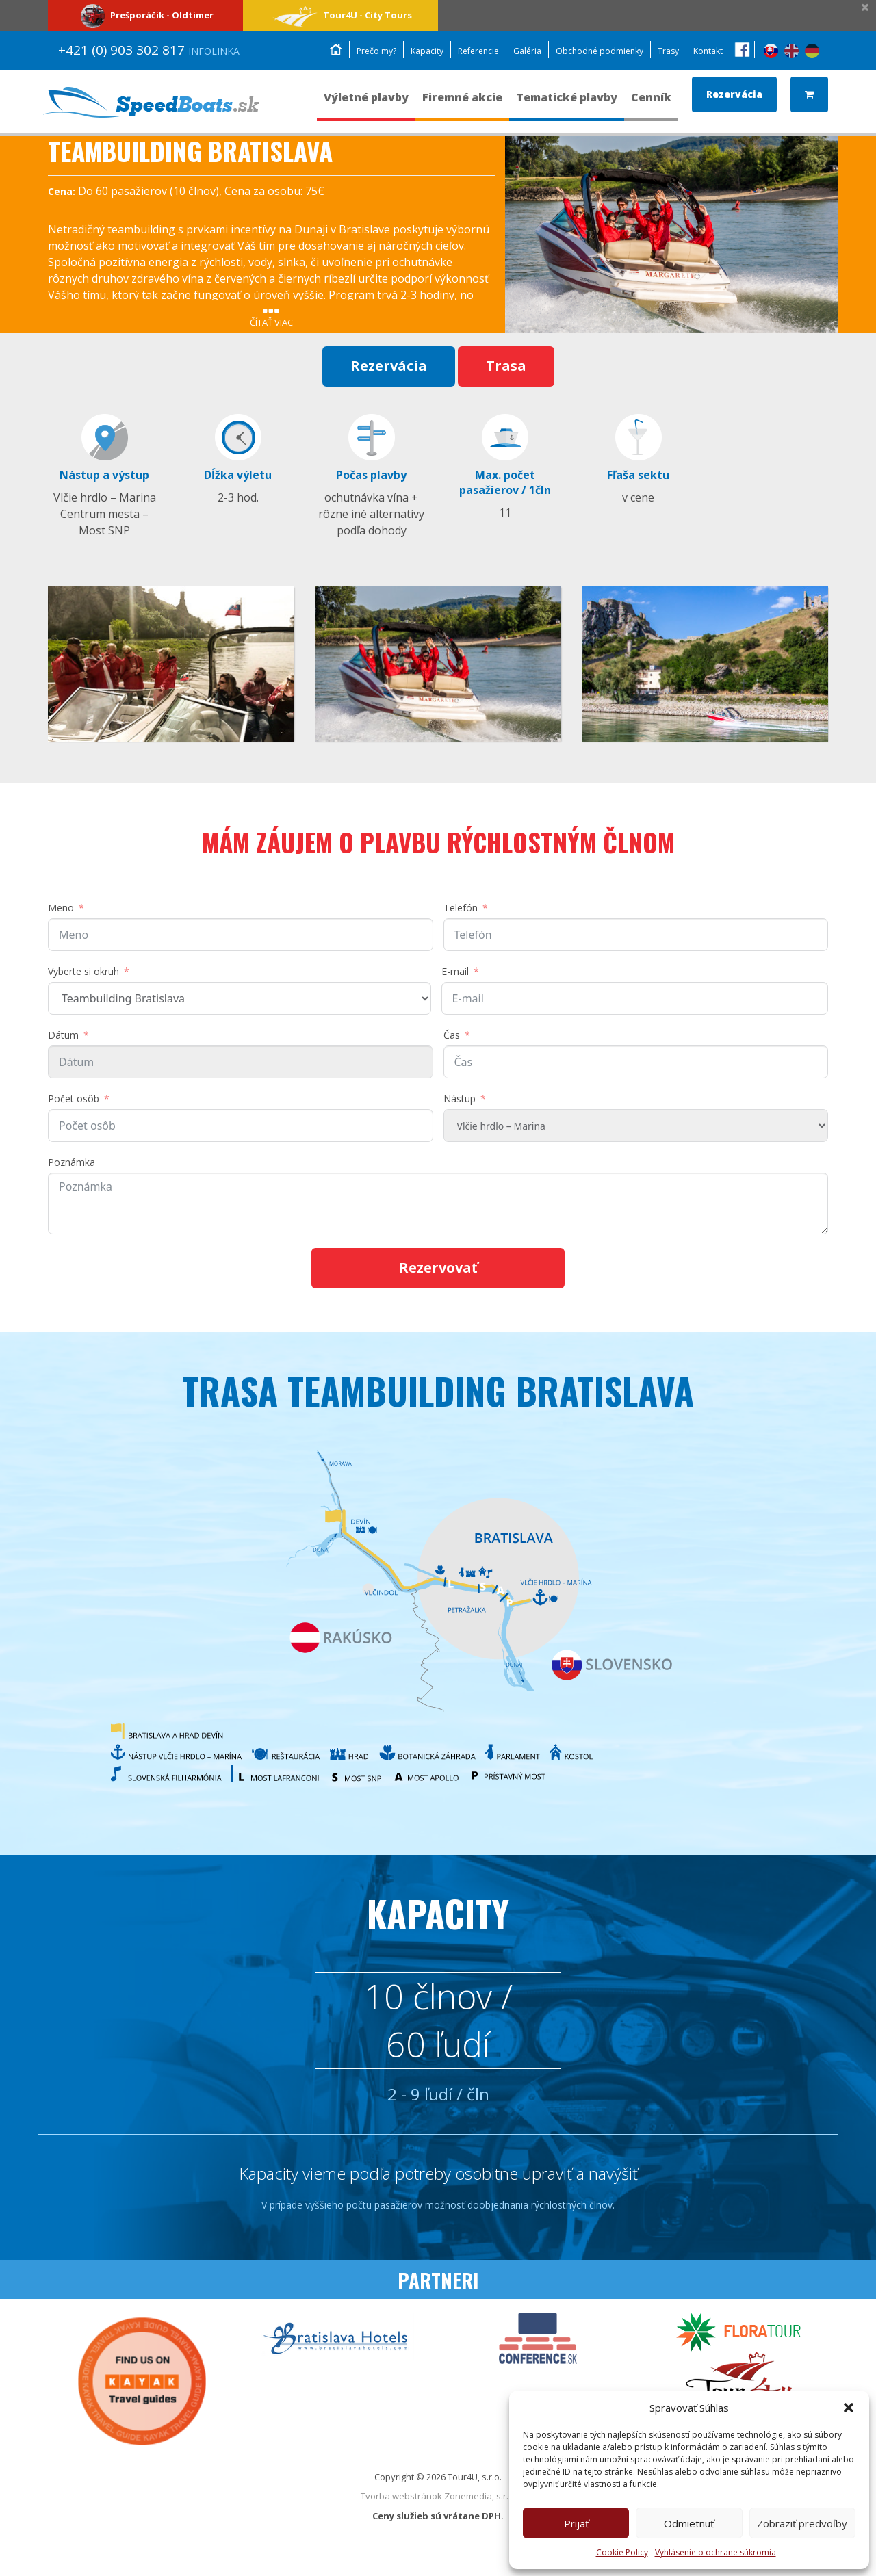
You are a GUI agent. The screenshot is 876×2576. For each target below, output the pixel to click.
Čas (451, 1037)
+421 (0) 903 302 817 (149, 50)
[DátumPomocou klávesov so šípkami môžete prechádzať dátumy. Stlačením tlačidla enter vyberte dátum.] (240, 1064)
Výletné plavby (366, 104)
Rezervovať (438, 1270)
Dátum (63, 1037)
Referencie (464, 51)
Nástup (459, 1101)
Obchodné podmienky (592, 51)
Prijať (576, 2523)
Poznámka (71, 1164)
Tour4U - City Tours (340, 15)
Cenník (651, 104)
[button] (848, 2408)
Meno (61, 910)
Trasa (506, 365)
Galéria (516, 51)
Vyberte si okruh (83, 973)
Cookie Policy (622, 2552)
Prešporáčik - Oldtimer (145, 15)
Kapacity (408, 51)
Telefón (460, 910)
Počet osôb (73, 1101)
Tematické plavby (566, 104)
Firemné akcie (462, 104)
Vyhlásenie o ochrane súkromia (715, 2552)
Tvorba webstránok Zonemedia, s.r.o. (438, 2509)
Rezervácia (734, 94)
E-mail (455, 973)
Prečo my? (355, 51)
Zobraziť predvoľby (802, 2523)
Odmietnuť (689, 2523)
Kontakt (707, 51)
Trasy (664, 51)
